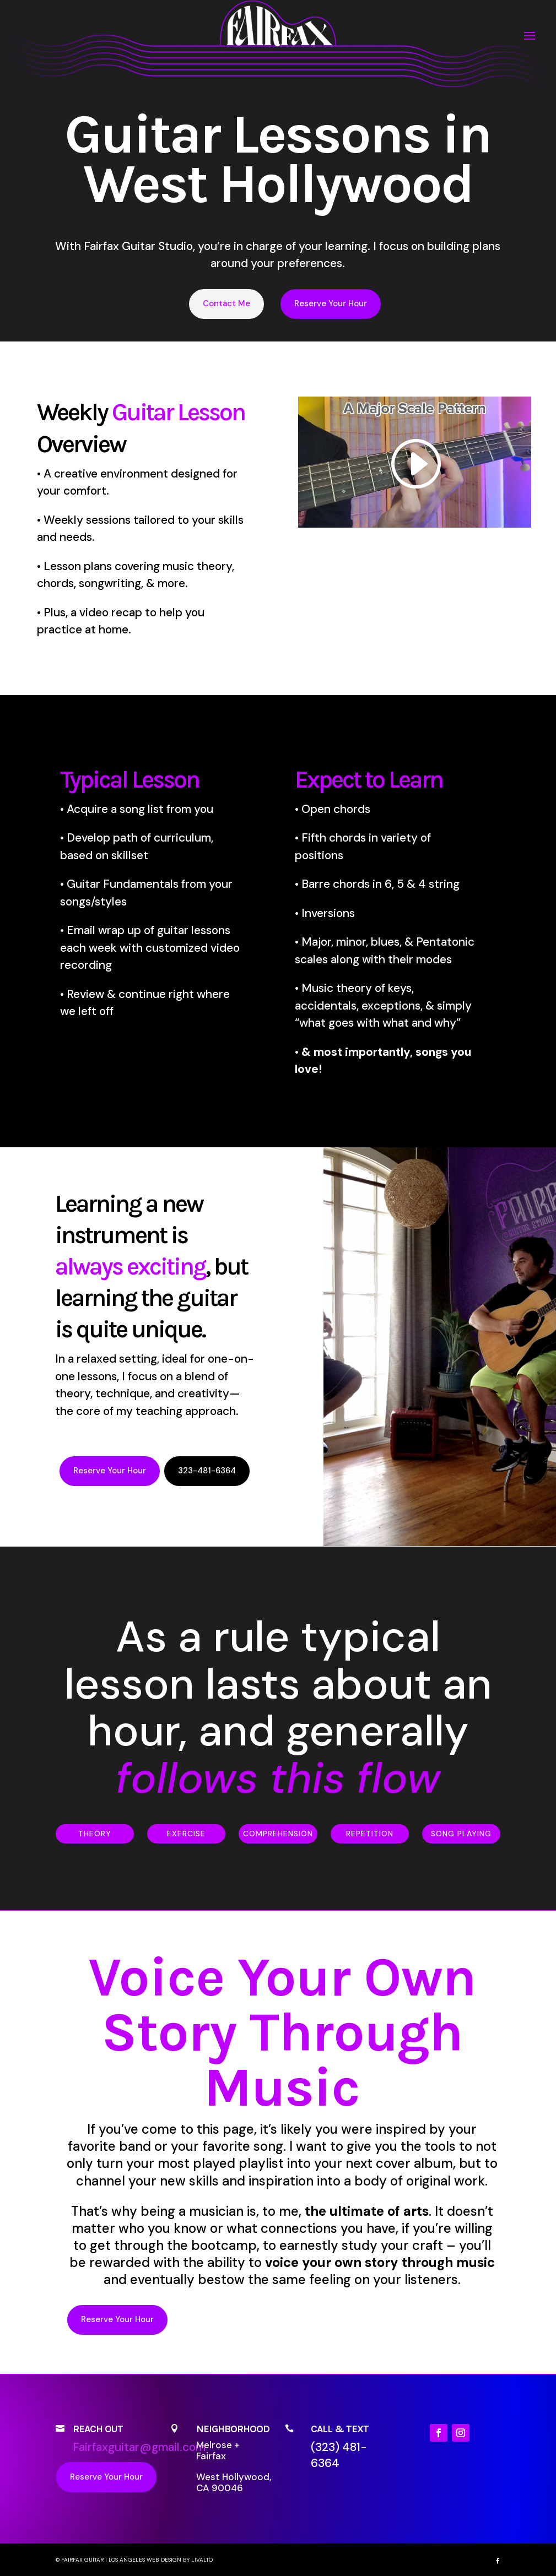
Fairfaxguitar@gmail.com (139, 2447)
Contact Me (226, 303)
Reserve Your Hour (330, 303)
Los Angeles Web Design (145, 2559)
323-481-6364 (207, 1470)
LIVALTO (202, 2559)
